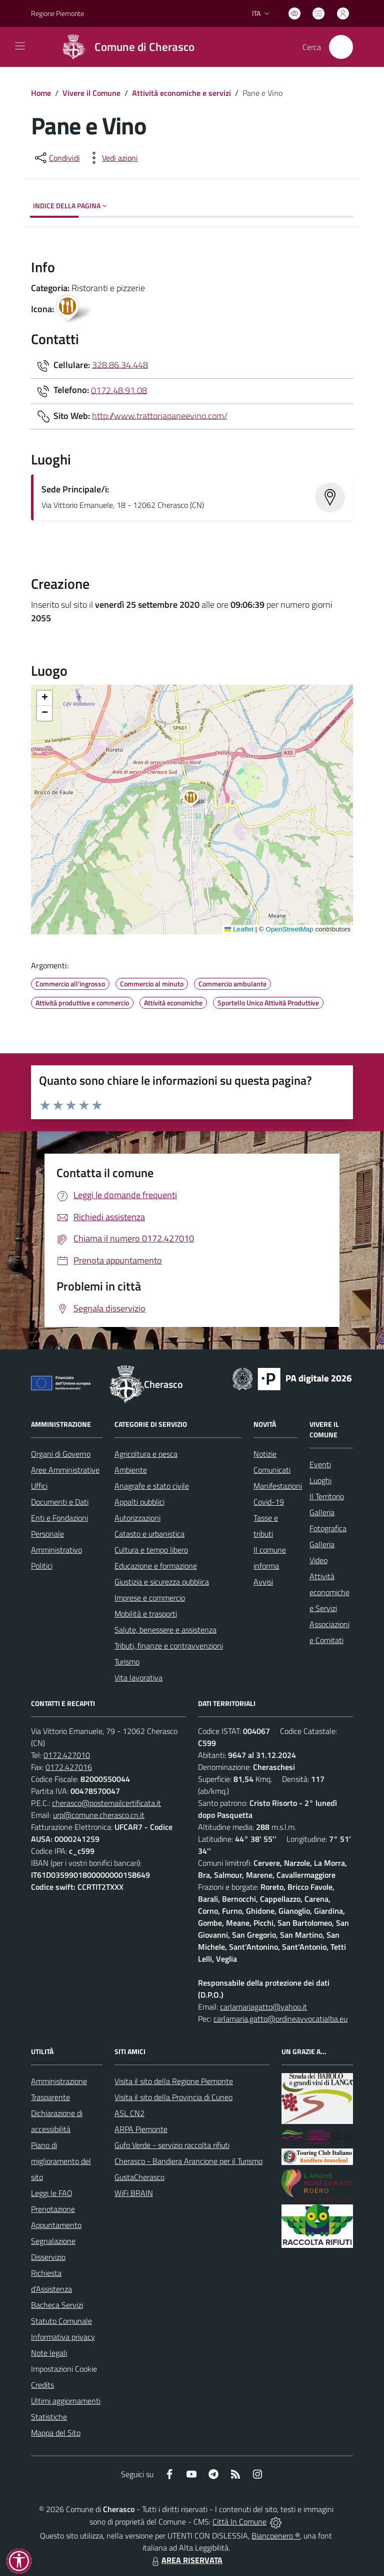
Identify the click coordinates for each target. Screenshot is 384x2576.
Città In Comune (239, 2522)
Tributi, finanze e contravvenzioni (168, 1646)
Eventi (320, 1464)
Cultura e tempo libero (151, 1550)
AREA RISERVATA (186, 2560)
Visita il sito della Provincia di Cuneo (173, 2097)
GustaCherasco (139, 2177)
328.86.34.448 (120, 364)
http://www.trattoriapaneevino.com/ (160, 415)
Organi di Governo (60, 1454)
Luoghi (321, 1480)
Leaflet (239, 929)
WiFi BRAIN (133, 2193)
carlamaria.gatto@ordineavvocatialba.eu (281, 2019)
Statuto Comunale (61, 2321)
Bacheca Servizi (57, 2305)
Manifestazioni (278, 1486)
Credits (42, 2385)
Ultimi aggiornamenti (65, 2401)
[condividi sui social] (56, 158)
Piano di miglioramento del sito (61, 2161)
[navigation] (20, 46)
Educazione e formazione (155, 1566)
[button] (196, 800)
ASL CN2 (129, 2113)
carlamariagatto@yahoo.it (263, 2007)
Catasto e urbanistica (149, 1534)
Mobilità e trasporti (145, 1614)
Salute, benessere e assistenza (165, 1630)
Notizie (265, 1454)
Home (41, 93)
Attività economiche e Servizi (330, 1592)
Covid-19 (269, 1502)
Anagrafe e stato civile (151, 1486)
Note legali (49, 2353)
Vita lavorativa (138, 1678)
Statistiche (49, 2417)
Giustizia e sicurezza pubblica (161, 1582)
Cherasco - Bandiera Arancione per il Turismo (188, 2161)
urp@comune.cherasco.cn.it (98, 1815)
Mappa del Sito (55, 2433)
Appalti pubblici (139, 1502)
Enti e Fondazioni (59, 1518)
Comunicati (272, 1470)
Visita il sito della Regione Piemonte (173, 2081)
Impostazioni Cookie (64, 2369)
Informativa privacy (63, 2337)
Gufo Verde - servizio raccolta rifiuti (172, 2145)
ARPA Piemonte (141, 2129)
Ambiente (130, 1470)
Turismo (127, 1662)
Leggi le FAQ (51, 2193)
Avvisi (263, 1582)
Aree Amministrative (65, 1470)
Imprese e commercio (149, 1598)
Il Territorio (327, 1496)
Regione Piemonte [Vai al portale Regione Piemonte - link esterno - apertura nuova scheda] (57, 13)
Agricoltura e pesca (146, 1454)
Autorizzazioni (137, 1518)
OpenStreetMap (289, 929)
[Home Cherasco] (124, 46)
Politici (41, 1566)
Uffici (39, 1486)
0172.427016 (69, 1767)
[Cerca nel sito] (341, 47)
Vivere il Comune (91, 93)
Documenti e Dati (59, 1502)
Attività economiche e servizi (181, 93)
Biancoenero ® (276, 2536)
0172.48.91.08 (119, 390)
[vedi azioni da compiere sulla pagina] (112, 158)
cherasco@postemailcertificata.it (106, 1803)
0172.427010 (67, 1755)
